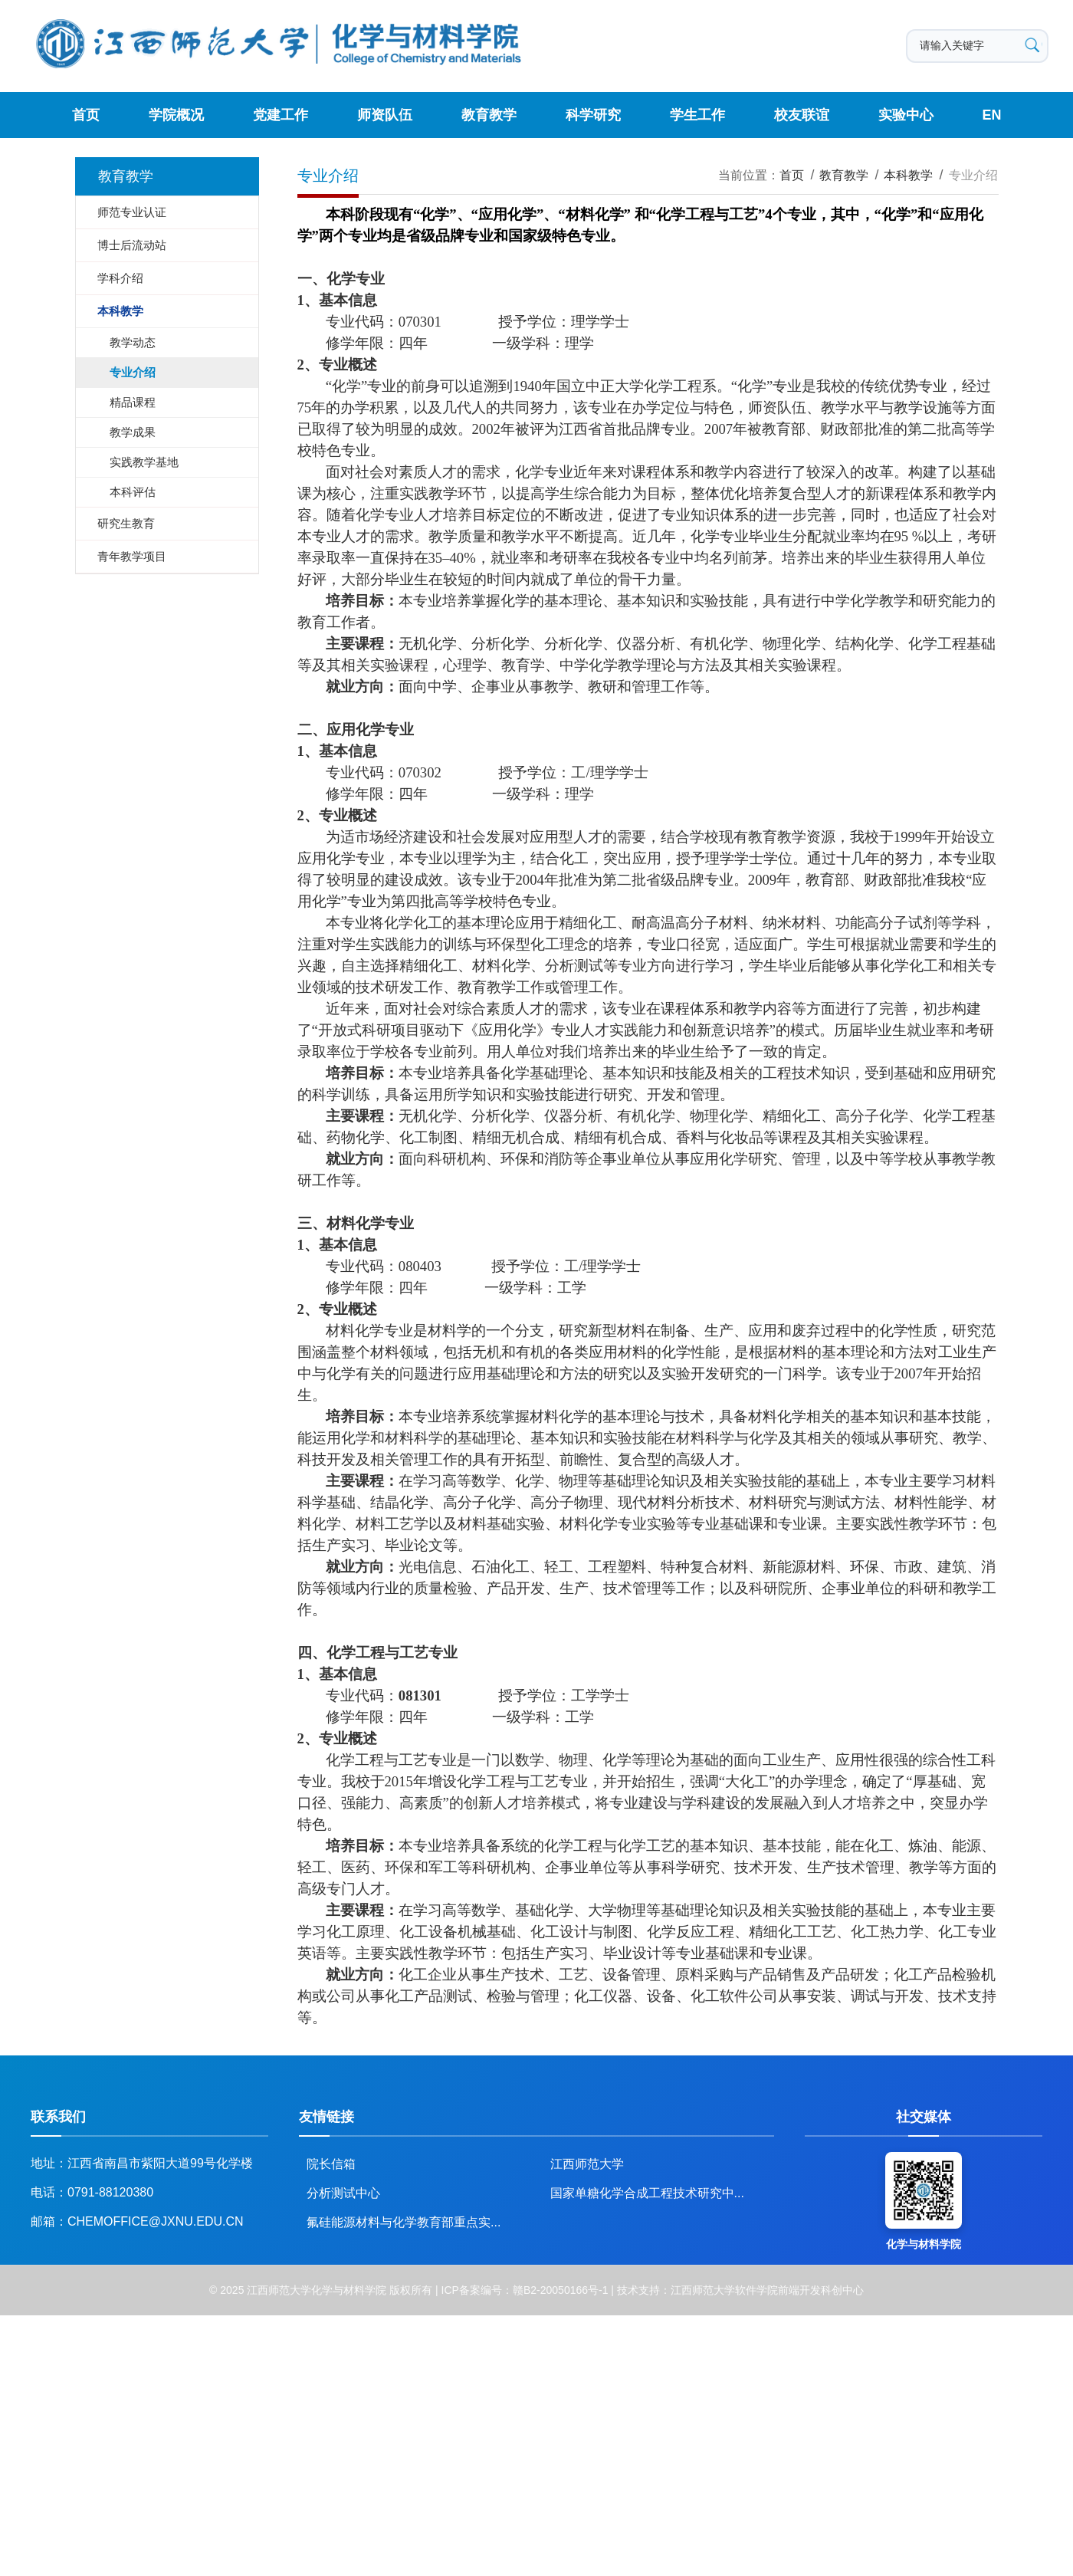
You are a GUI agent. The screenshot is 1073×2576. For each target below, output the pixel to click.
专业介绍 (973, 175)
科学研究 (592, 115)
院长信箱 (331, 2163)
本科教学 (908, 175)
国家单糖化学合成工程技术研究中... (647, 2193)
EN (990, 115)
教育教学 (489, 115)
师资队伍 (384, 115)
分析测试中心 (343, 2193)
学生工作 (696, 115)
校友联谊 (800, 115)
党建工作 (281, 115)
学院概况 (177, 115)
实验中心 (904, 115)
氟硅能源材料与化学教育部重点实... (403, 2222)
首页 (86, 115)
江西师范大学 (587, 2163)
